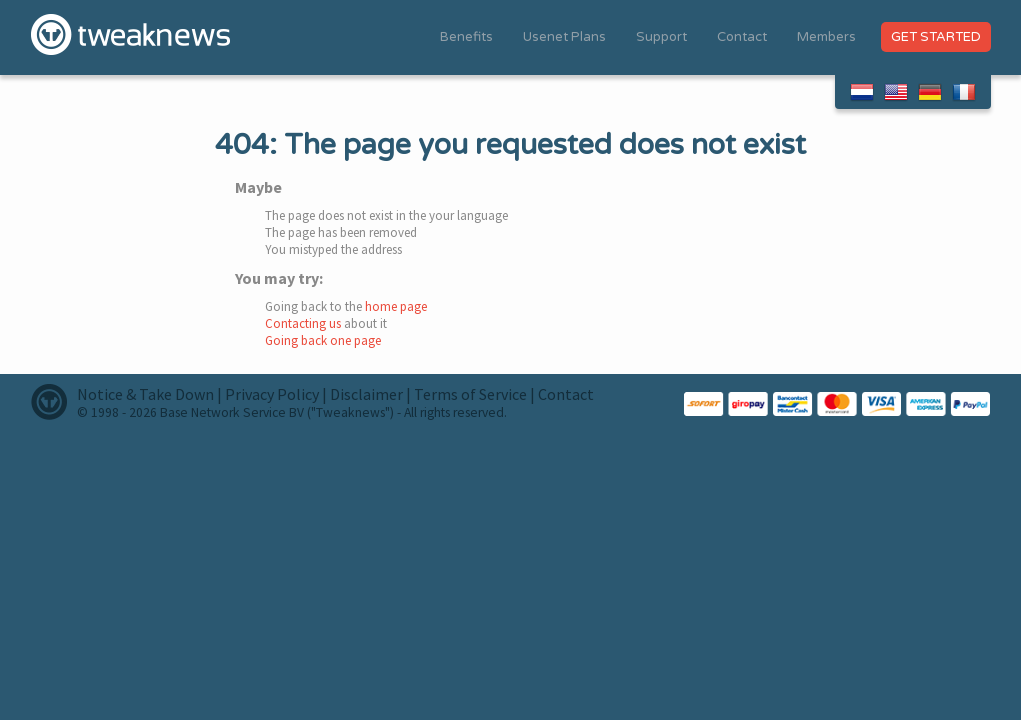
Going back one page (323, 340)
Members (826, 37)
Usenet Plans (564, 37)
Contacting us (303, 323)
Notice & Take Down (145, 394)
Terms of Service (470, 394)
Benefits (466, 37)
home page (396, 306)
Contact (742, 37)
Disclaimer (366, 394)
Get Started (936, 37)
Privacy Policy (272, 394)
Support (661, 37)
